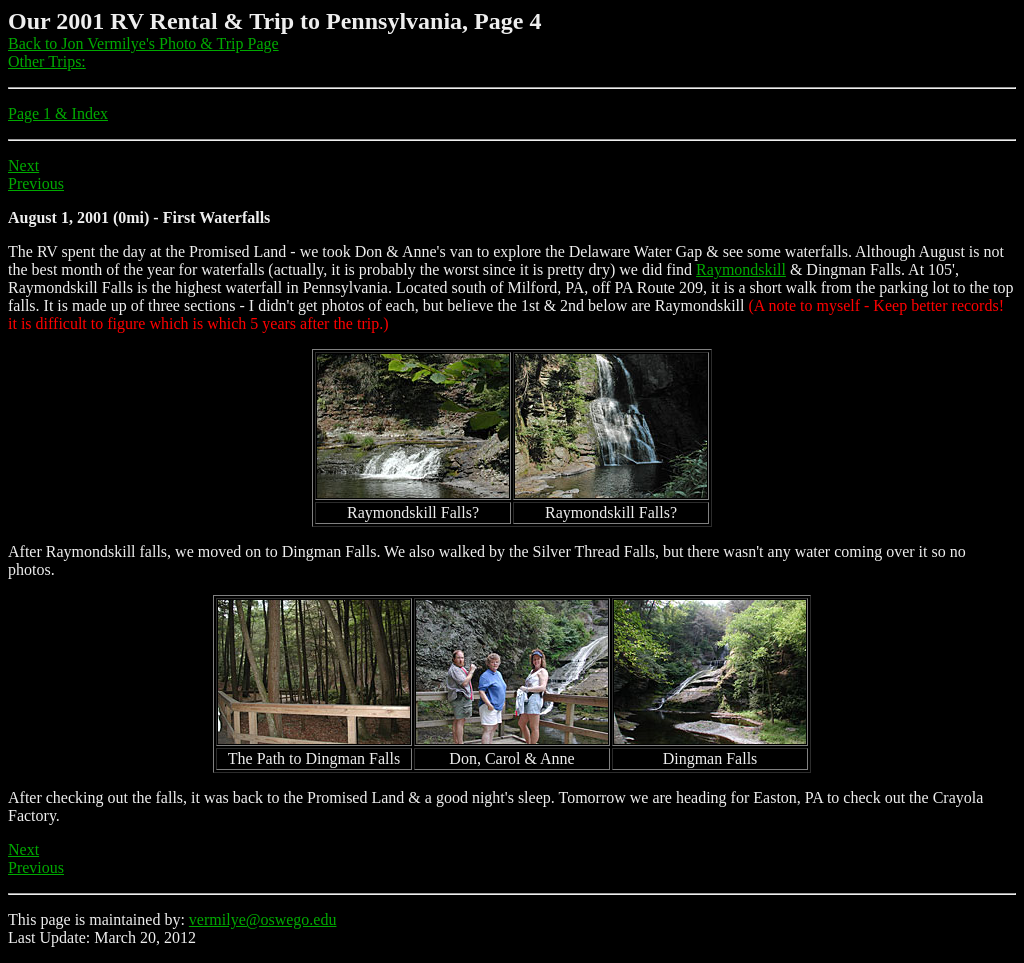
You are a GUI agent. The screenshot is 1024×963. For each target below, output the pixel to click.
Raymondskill (741, 269)
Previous (36, 183)
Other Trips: (47, 61)
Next (23, 165)
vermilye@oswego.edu (263, 919)
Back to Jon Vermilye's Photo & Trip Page (143, 43)
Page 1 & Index (58, 113)
